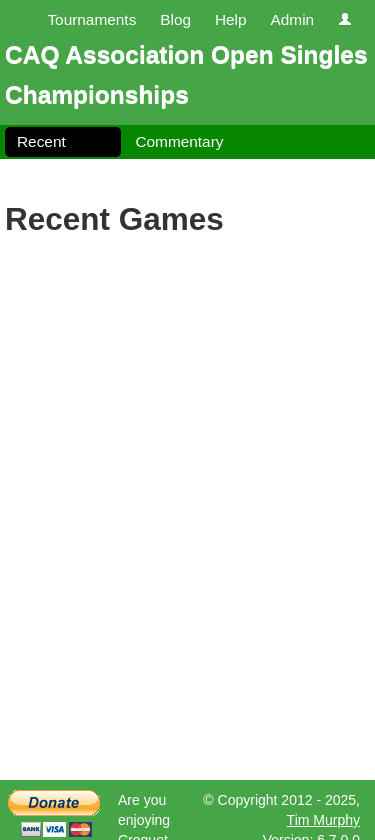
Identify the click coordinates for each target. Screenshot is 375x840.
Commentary (179, 141)
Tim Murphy (323, 820)
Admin (292, 19)
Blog (175, 19)
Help (231, 19)
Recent (41, 141)
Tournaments (91, 19)
